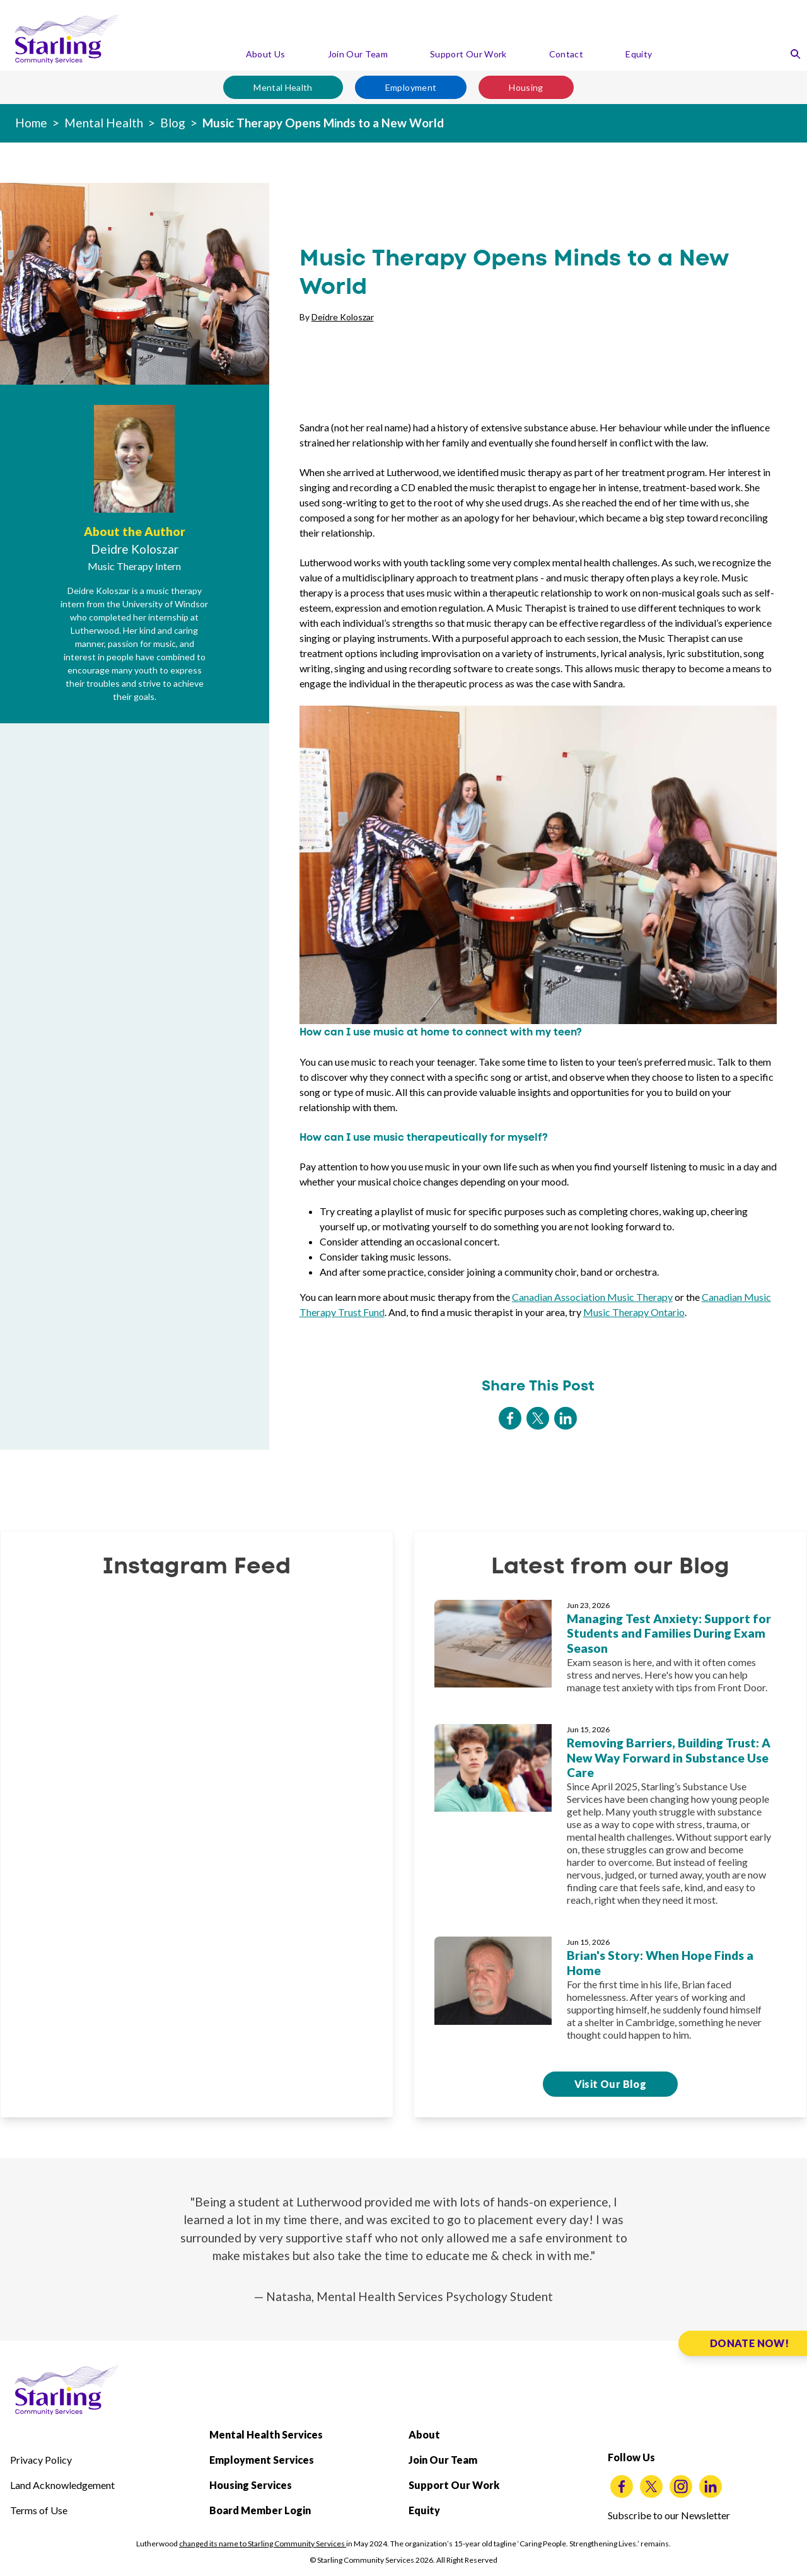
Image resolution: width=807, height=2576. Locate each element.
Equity (638, 54)
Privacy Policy (41, 2460)
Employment (411, 87)
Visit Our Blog (610, 2084)
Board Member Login (260, 2510)
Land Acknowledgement (62, 2485)
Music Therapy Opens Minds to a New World (323, 122)
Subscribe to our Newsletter (669, 2515)
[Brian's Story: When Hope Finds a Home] (610, 1994)
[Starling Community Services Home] (67, 39)
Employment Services (261, 2460)
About (424, 2434)
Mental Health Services (266, 2434)
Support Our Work (468, 54)
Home (31, 122)
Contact (566, 54)
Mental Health (283, 87)
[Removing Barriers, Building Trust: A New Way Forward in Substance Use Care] (610, 1820)
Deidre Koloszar (342, 317)
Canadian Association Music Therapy (592, 1297)
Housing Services (250, 2485)
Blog (172, 122)
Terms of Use (38, 2510)
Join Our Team (358, 54)
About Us (266, 54)
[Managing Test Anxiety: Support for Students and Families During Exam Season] (610, 1652)
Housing (526, 87)
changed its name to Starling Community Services (262, 2543)
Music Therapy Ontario (634, 1312)
